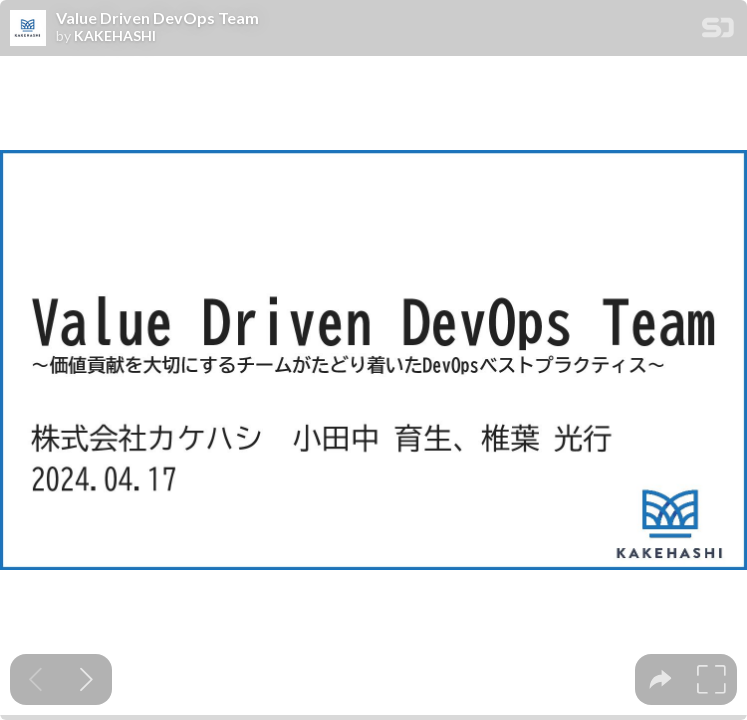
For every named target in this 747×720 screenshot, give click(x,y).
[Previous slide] (35, 679)
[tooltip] (660, 679)
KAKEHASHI (115, 36)
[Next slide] (86, 679)
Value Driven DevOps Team (157, 18)
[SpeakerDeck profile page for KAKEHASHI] (28, 29)
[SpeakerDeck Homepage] (718, 31)
